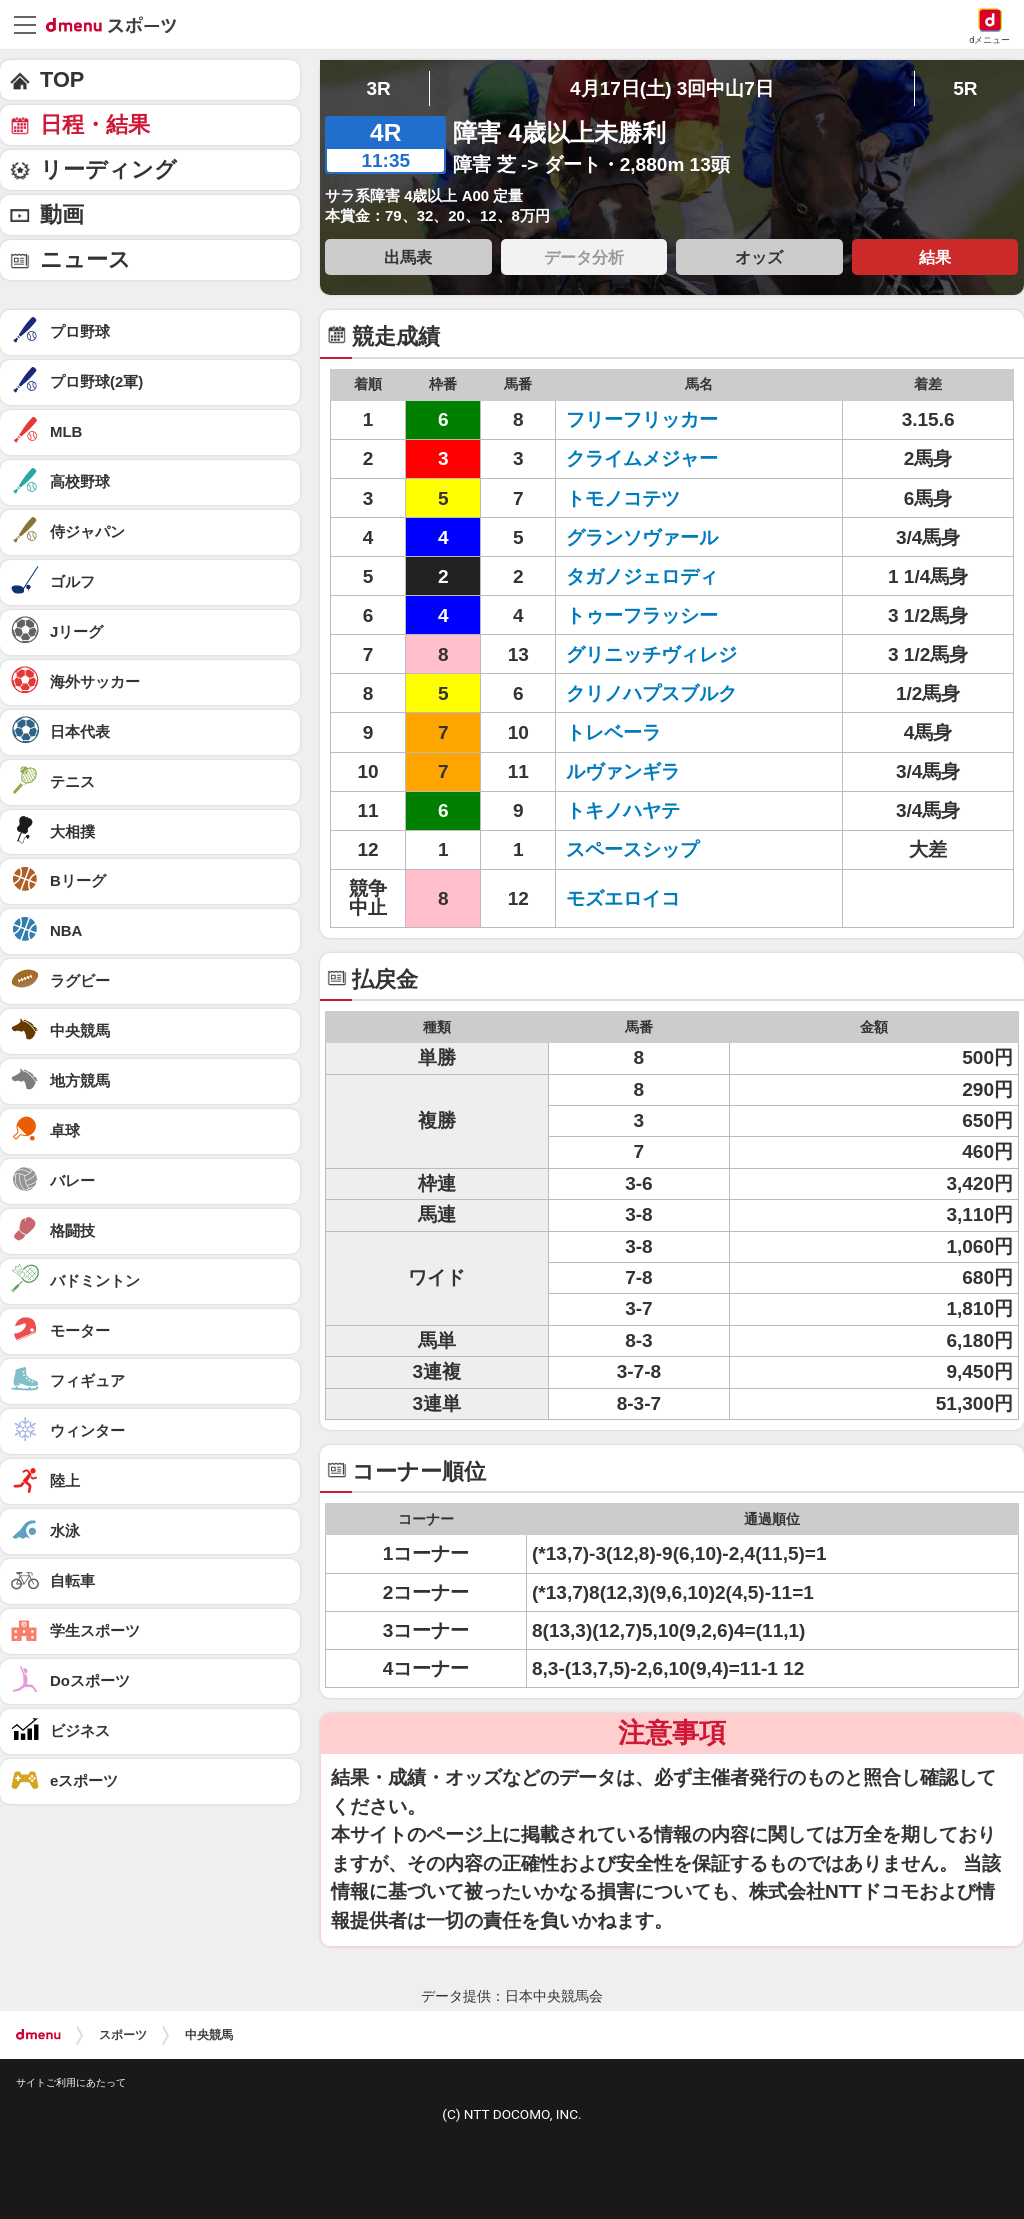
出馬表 (408, 257)
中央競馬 (209, 2035)
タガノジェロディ (642, 576)
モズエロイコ (623, 898)
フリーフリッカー (642, 419)
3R (378, 88)
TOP (62, 79)
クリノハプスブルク (651, 693)
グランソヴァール (642, 537)
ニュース (85, 259)
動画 (62, 214)
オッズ (759, 257)
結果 (935, 257)
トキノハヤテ (623, 810)
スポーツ (123, 2035)
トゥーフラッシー (642, 615)
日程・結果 (95, 124)
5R (965, 88)
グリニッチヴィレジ (651, 654)
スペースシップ (632, 849)
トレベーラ (613, 732)
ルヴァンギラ (623, 771)
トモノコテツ (623, 498)
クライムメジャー (642, 458)
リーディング (108, 169)
